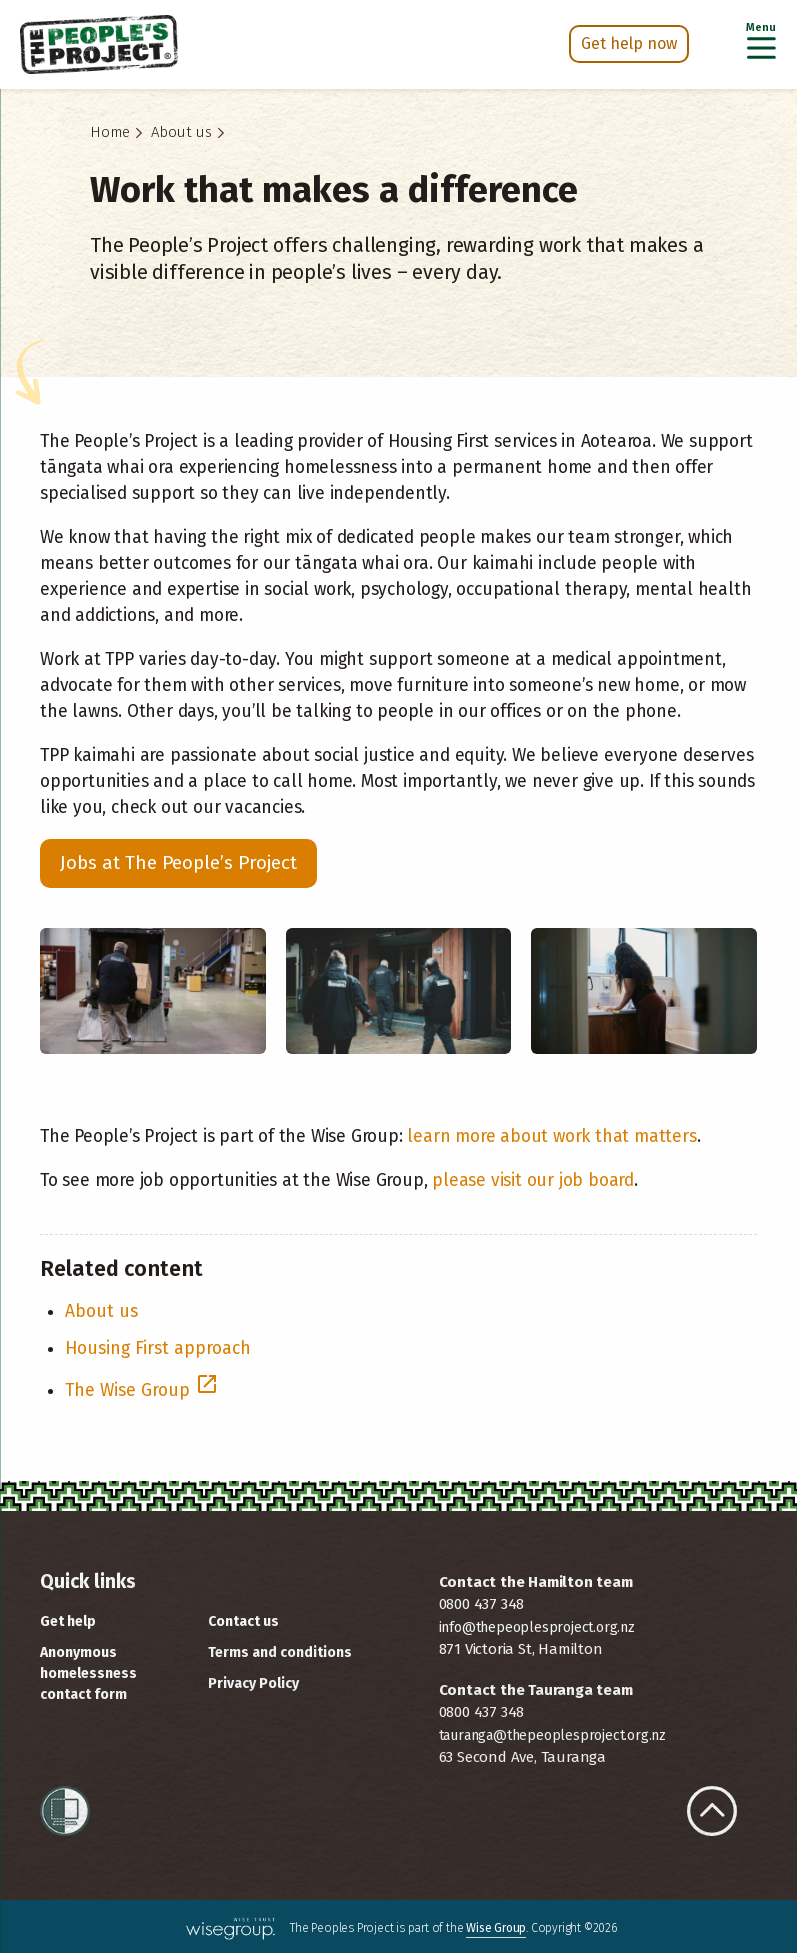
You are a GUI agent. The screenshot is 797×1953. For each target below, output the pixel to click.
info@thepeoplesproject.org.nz (537, 1627)
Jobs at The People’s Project (178, 862)
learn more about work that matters (551, 1136)
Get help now (629, 43)
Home (110, 132)
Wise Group (496, 1928)
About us (181, 132)
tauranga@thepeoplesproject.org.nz (552, 1735)
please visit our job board (533, 1180)
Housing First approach (158, 1348)
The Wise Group (142, 1390)
